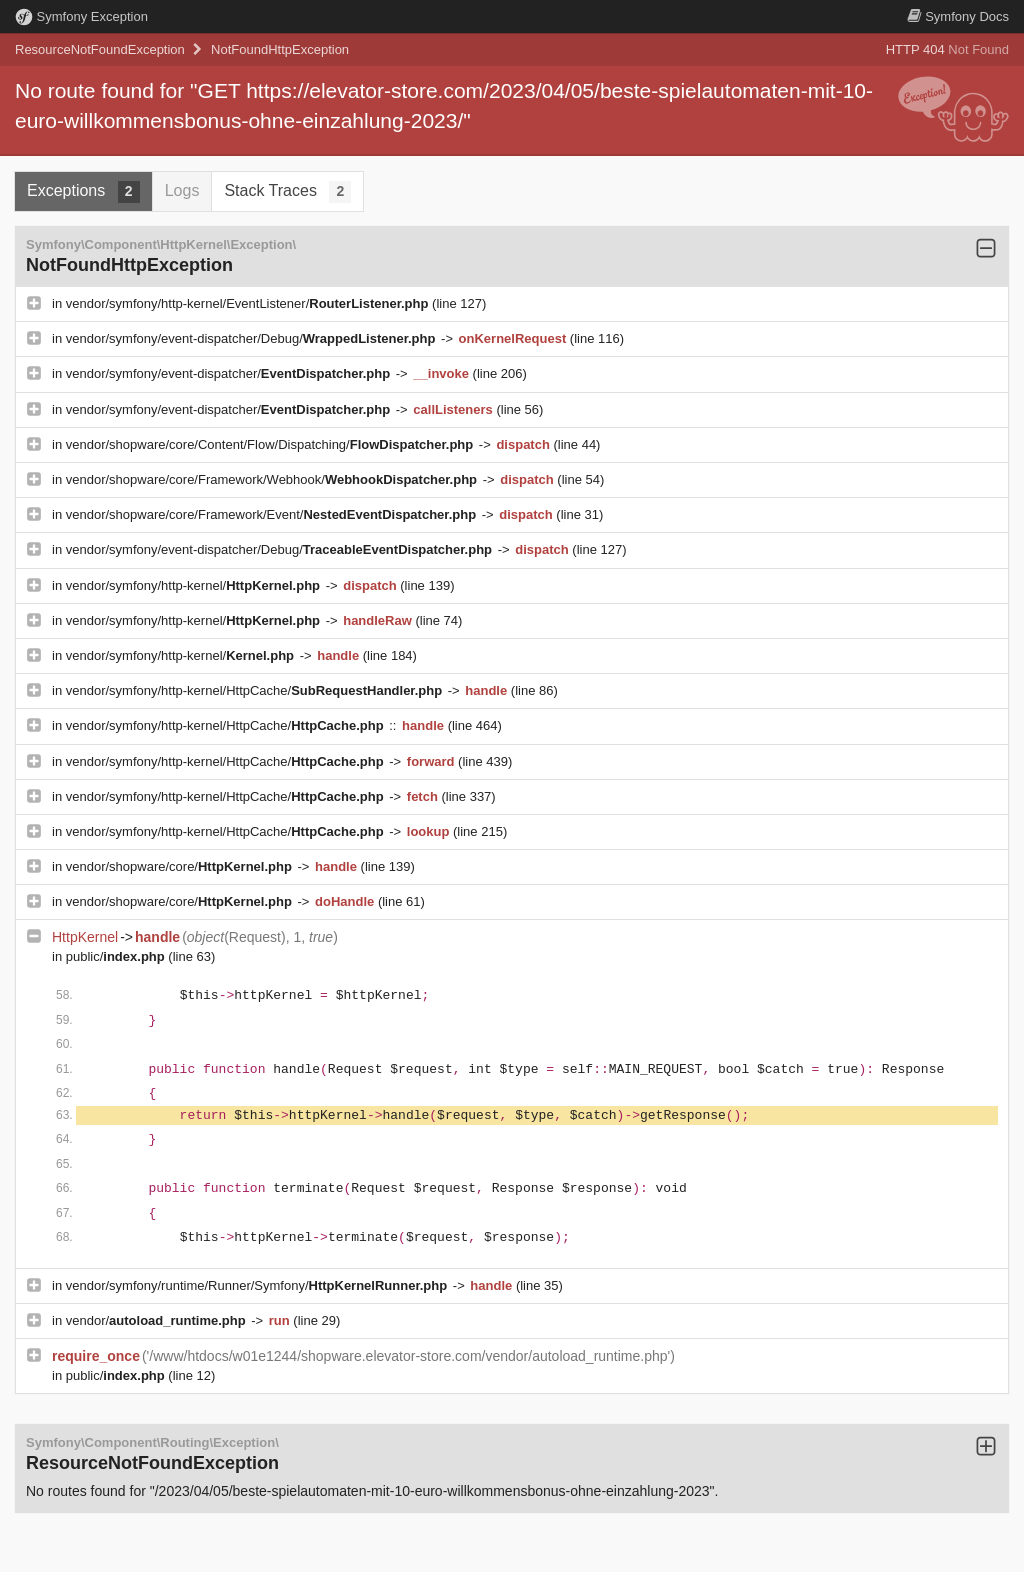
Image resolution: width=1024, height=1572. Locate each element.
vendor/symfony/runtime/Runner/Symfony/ (258, 1285)
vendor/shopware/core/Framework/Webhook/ (273, 479)
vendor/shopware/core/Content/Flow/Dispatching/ (271, 444)
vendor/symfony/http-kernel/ (195, 585)
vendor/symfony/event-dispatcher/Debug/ (252, 338)
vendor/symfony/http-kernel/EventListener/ (249, 303)
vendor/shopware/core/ (181, 866)
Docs (958, 16)
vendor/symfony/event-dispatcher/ (230, 373)
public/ (117, 956)
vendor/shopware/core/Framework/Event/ (273, 514)
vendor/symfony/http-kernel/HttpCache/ (256, 690)
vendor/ (158, 1320)
